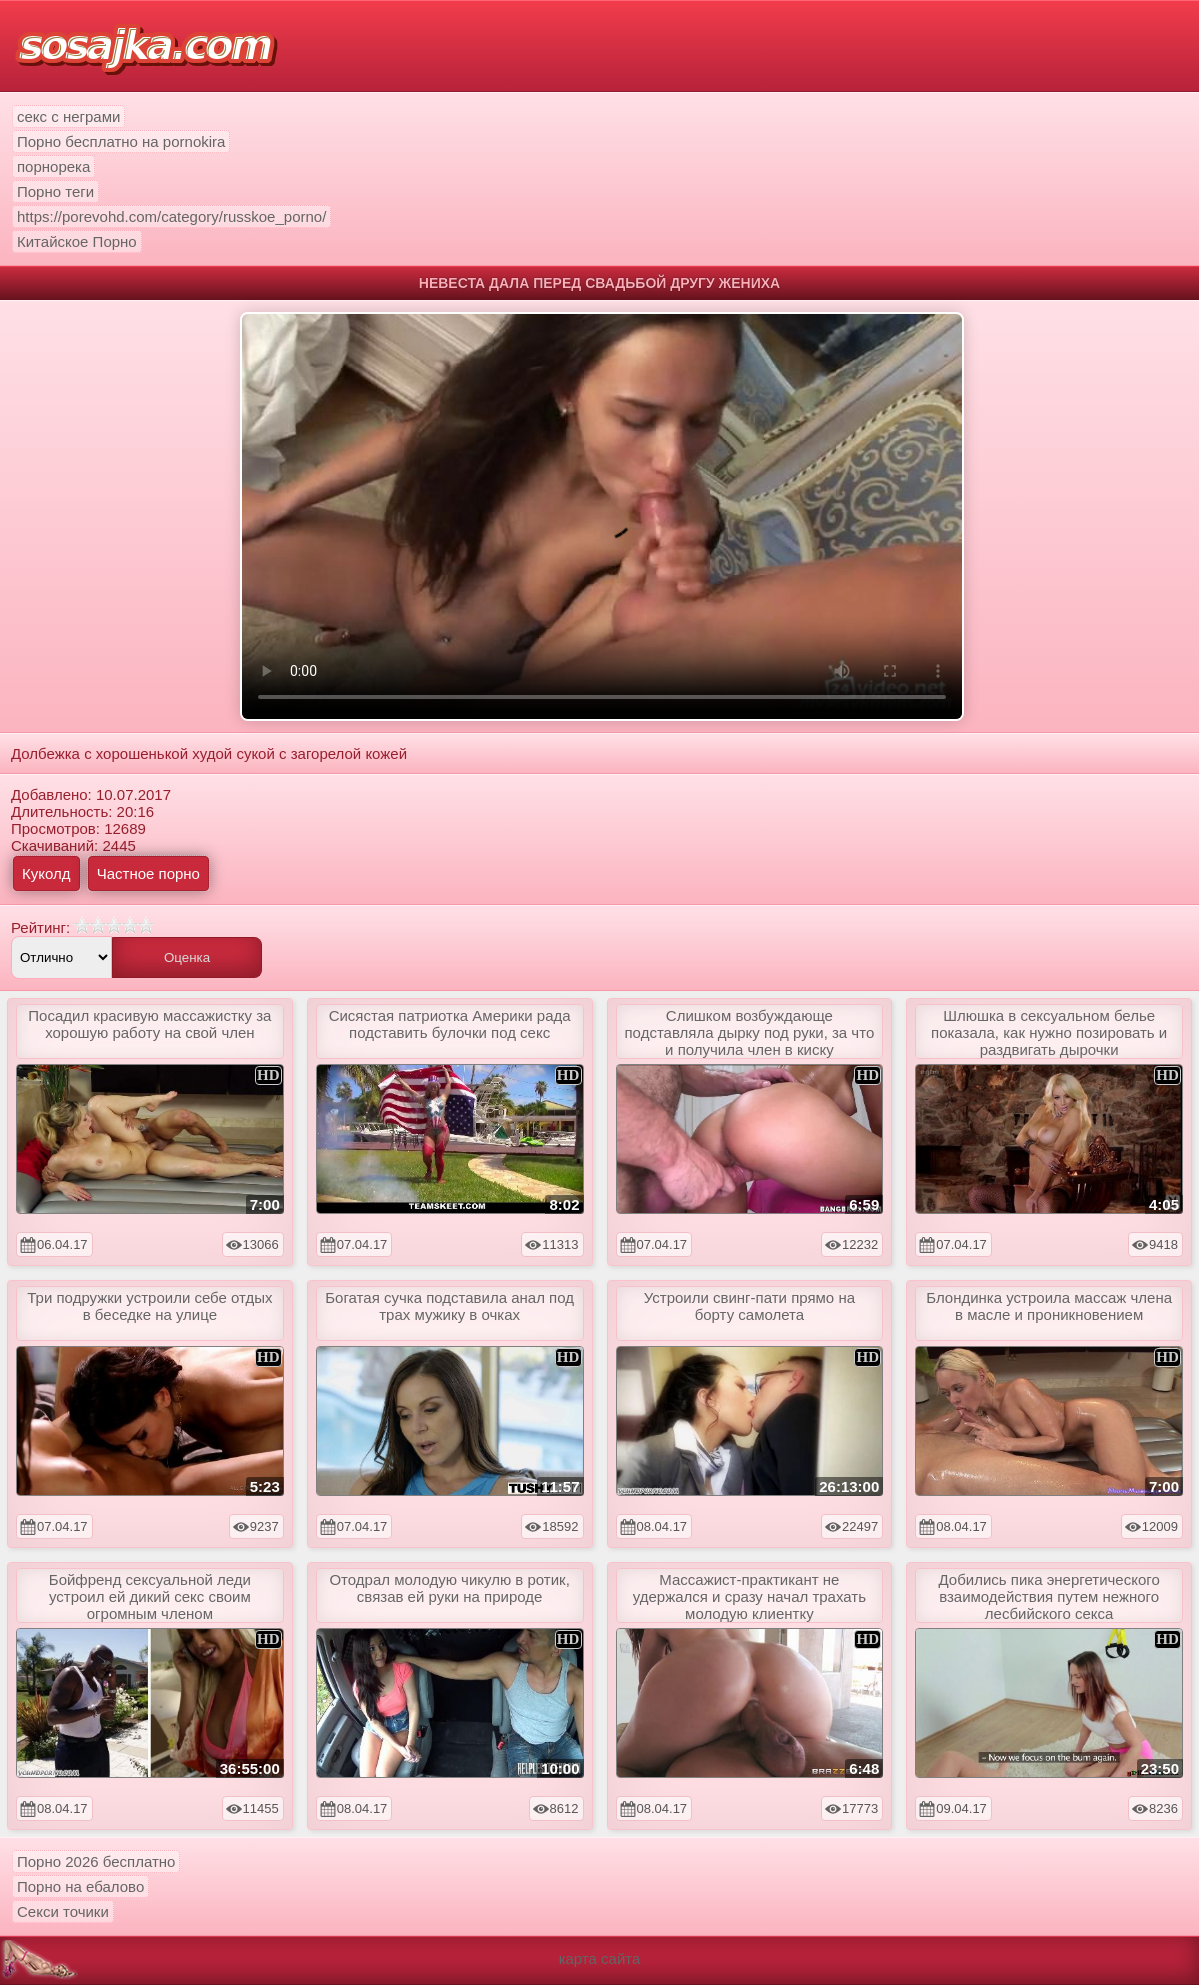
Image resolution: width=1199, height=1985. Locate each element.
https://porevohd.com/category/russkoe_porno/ (171, 216)
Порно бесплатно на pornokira (121, 141)
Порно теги (55, 191)
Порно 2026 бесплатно (96, 1861)
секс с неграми (68, 116)
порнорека (53, 166)
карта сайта (600, 1958)
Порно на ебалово (80, 1886)
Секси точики (63, 1911)
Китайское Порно (77, 241)
